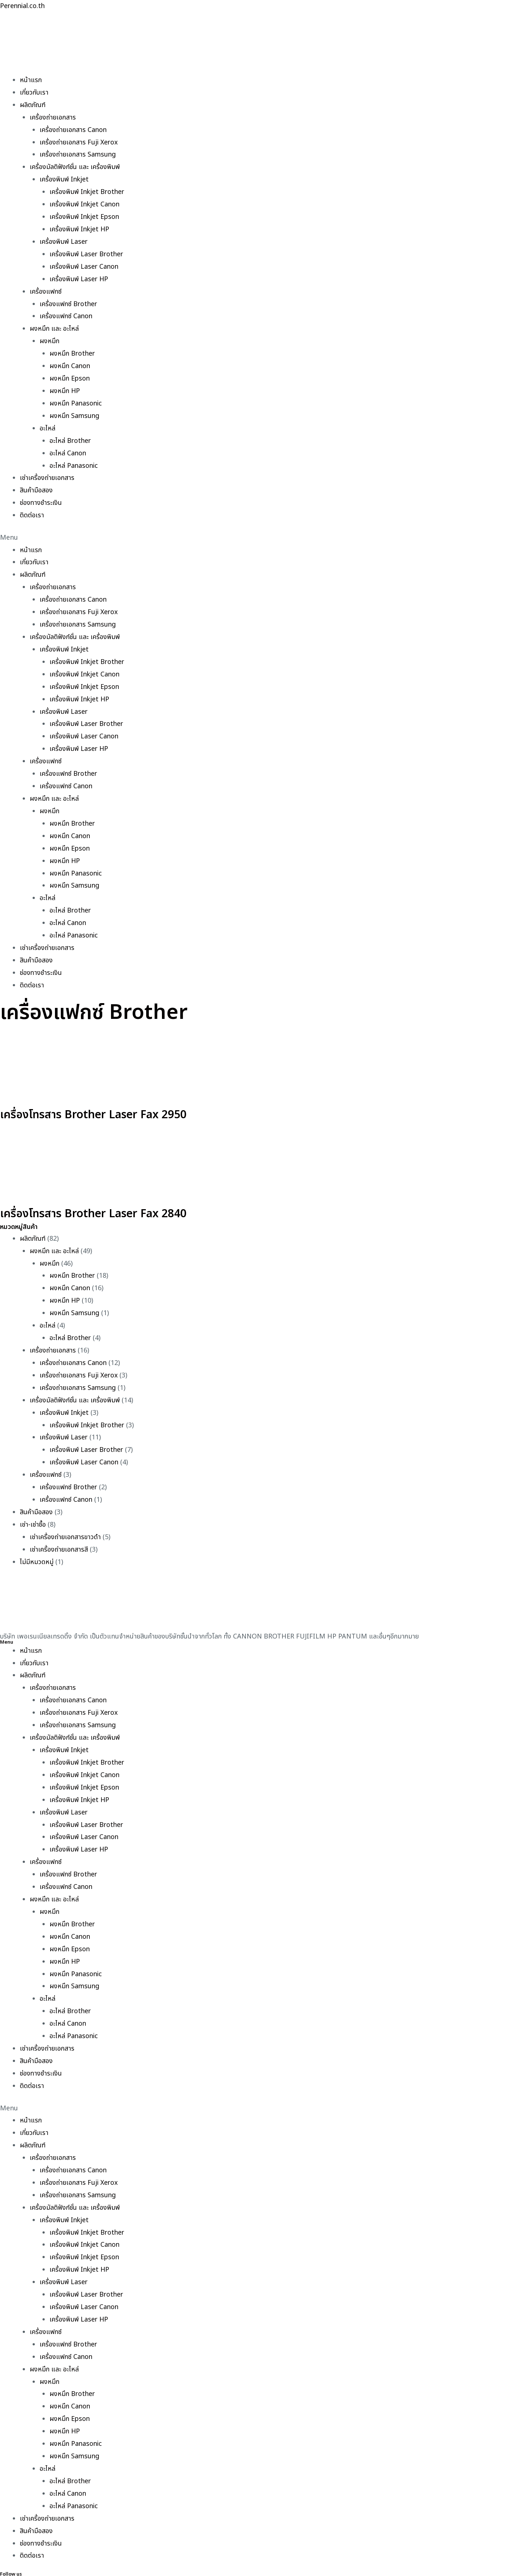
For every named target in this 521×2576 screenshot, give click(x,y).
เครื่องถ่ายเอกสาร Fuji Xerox (79, 141)
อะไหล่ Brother (70, 435)
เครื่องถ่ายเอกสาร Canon (73, 129)
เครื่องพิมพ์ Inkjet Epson (85, 215)
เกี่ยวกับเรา (34, 92)
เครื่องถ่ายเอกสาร (53, 117)
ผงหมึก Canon (70, 362)
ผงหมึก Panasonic (76, 398)
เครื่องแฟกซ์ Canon (66, 313)
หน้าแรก (31, 80)
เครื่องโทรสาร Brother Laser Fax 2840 (99, 1200)
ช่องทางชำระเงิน (41, 497)
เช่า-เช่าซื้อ (33, 1507)
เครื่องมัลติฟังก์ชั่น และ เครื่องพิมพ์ (75, 165)
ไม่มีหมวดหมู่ (36, 1544)
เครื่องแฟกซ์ (46, 288)
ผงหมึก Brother (72, 350)
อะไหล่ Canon (68, 447)
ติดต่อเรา (32, 509)
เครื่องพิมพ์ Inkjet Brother (88, 190)
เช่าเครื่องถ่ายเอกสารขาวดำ (65, 1519)
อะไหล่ (47, 423)
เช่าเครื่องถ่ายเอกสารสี (59, 1532)
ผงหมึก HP (64, 386)
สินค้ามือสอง (36, 484)
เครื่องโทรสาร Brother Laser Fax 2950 (99, 1101)
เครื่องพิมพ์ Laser (64, 239)
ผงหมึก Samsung (74, 411)
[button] (260, 531)
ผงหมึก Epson (69, 374)
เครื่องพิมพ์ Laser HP (79, 276)
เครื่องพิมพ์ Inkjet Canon (85, 203)
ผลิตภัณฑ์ (32, 104)
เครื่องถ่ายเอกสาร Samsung (78, 153)
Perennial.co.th (23, 6)
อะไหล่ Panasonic (74, 460)
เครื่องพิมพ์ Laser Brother (87, 251)
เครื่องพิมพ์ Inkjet (65, 178)
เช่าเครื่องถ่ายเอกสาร (47, 472)
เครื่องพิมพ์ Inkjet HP (80, 227)
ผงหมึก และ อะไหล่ (54, 325)
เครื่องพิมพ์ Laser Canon (84, 264)
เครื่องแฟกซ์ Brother (69, 300)
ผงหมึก (49, 337)
